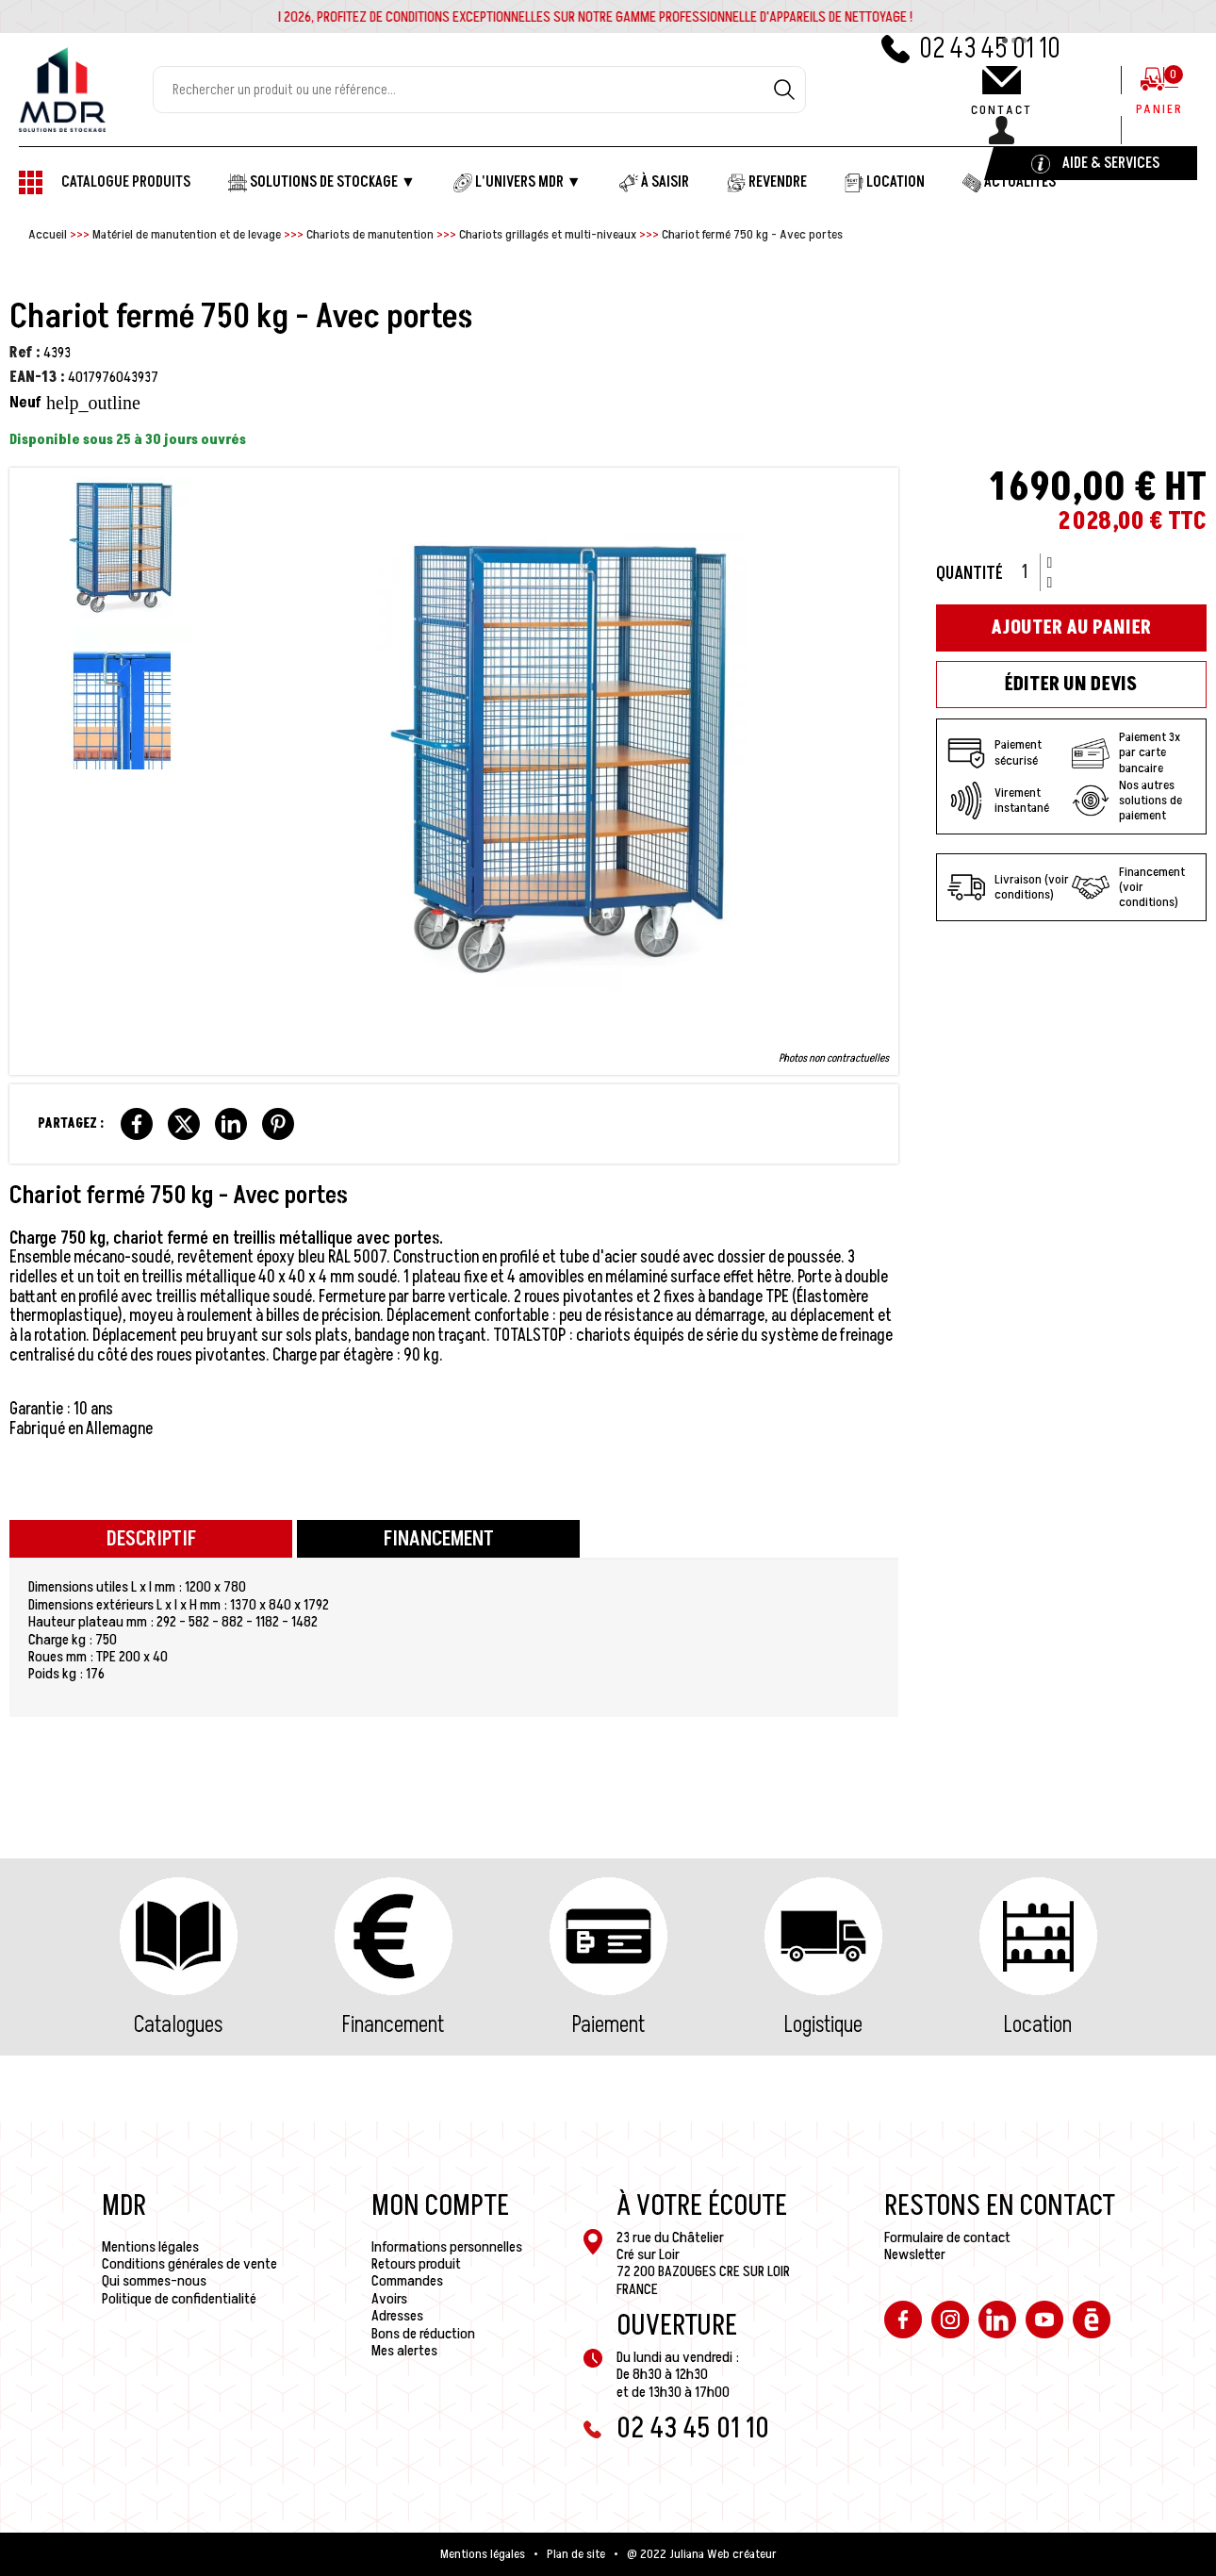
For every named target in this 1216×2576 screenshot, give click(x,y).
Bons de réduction (423, 2333)
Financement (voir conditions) (1128, 887)
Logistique (823, 2024)
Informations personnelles (446, 2247)
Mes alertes (404, 2350)
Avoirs (389, 2298)
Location (1038, 2024)
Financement (393, 2024)
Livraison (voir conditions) (1008, 887)
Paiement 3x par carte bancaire (1126, 752)
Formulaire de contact (947, 2237)
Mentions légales (150, 2247)
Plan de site (576, 2554)
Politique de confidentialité (179, 2298)
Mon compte (440, 2206)
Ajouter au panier (1071, 628)
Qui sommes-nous (154, 2281)
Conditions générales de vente (189, 2264)
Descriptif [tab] (151, 1539)
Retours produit (416, 2264)
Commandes (407, 2281)
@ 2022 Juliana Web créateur (702, 2554)
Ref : (25, 352)
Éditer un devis (1071, 684)
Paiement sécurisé (994, 753)
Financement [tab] (439, 1539)
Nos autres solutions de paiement (1127, 800)
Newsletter (914, 2254)
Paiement (608, 2024)
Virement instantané (998, 800)
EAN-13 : (37, 377)
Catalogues (178, 2024)
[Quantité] (1031, 572)
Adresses (397, 2315)
